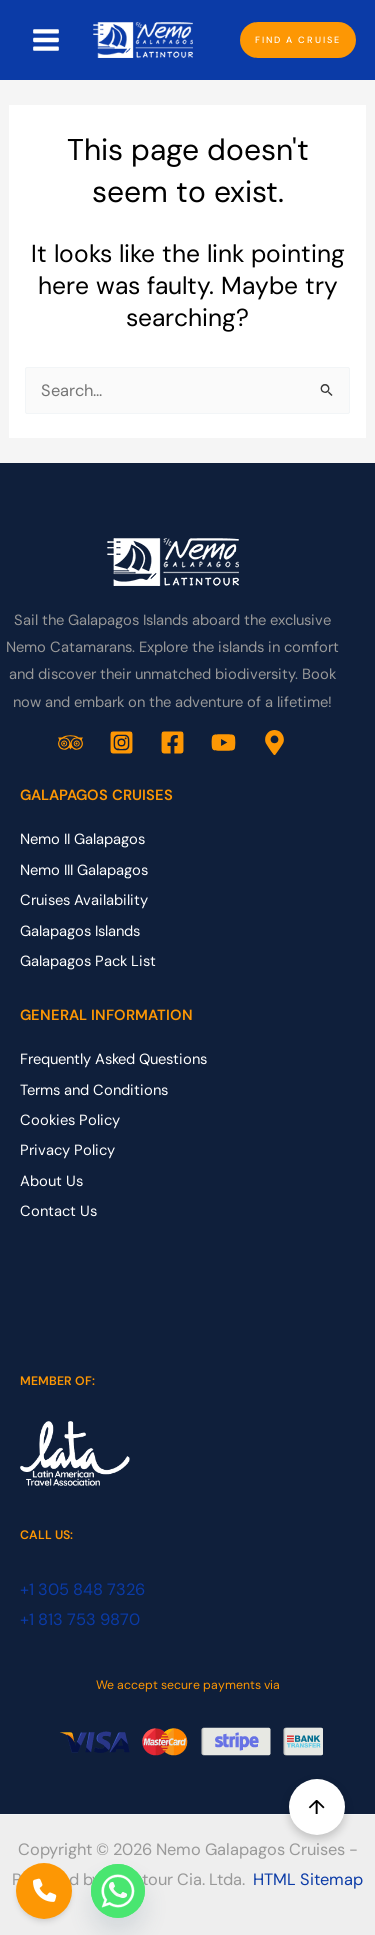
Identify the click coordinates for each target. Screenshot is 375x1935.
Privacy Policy (67, 1150)
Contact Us (58, 1211)
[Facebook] (172, 742)
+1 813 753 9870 (80, 1619)
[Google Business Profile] (274, 742)
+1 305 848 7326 (82, 1589)
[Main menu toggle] (46, 40)
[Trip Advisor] (70, 742)
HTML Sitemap (308, 1879)
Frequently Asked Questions (113, 1059)
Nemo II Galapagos (82, 839)
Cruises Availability (84, 900)
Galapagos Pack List (88, 961)
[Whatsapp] (118, 1891)
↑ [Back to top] (317, 1807)
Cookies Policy (70, 1120)
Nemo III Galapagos (84, 870)
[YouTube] (223, 742)
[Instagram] (121, 742)
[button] (298, 40)
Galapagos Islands (80, 931)
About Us (51, 1181)
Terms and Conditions (94, 1090)
